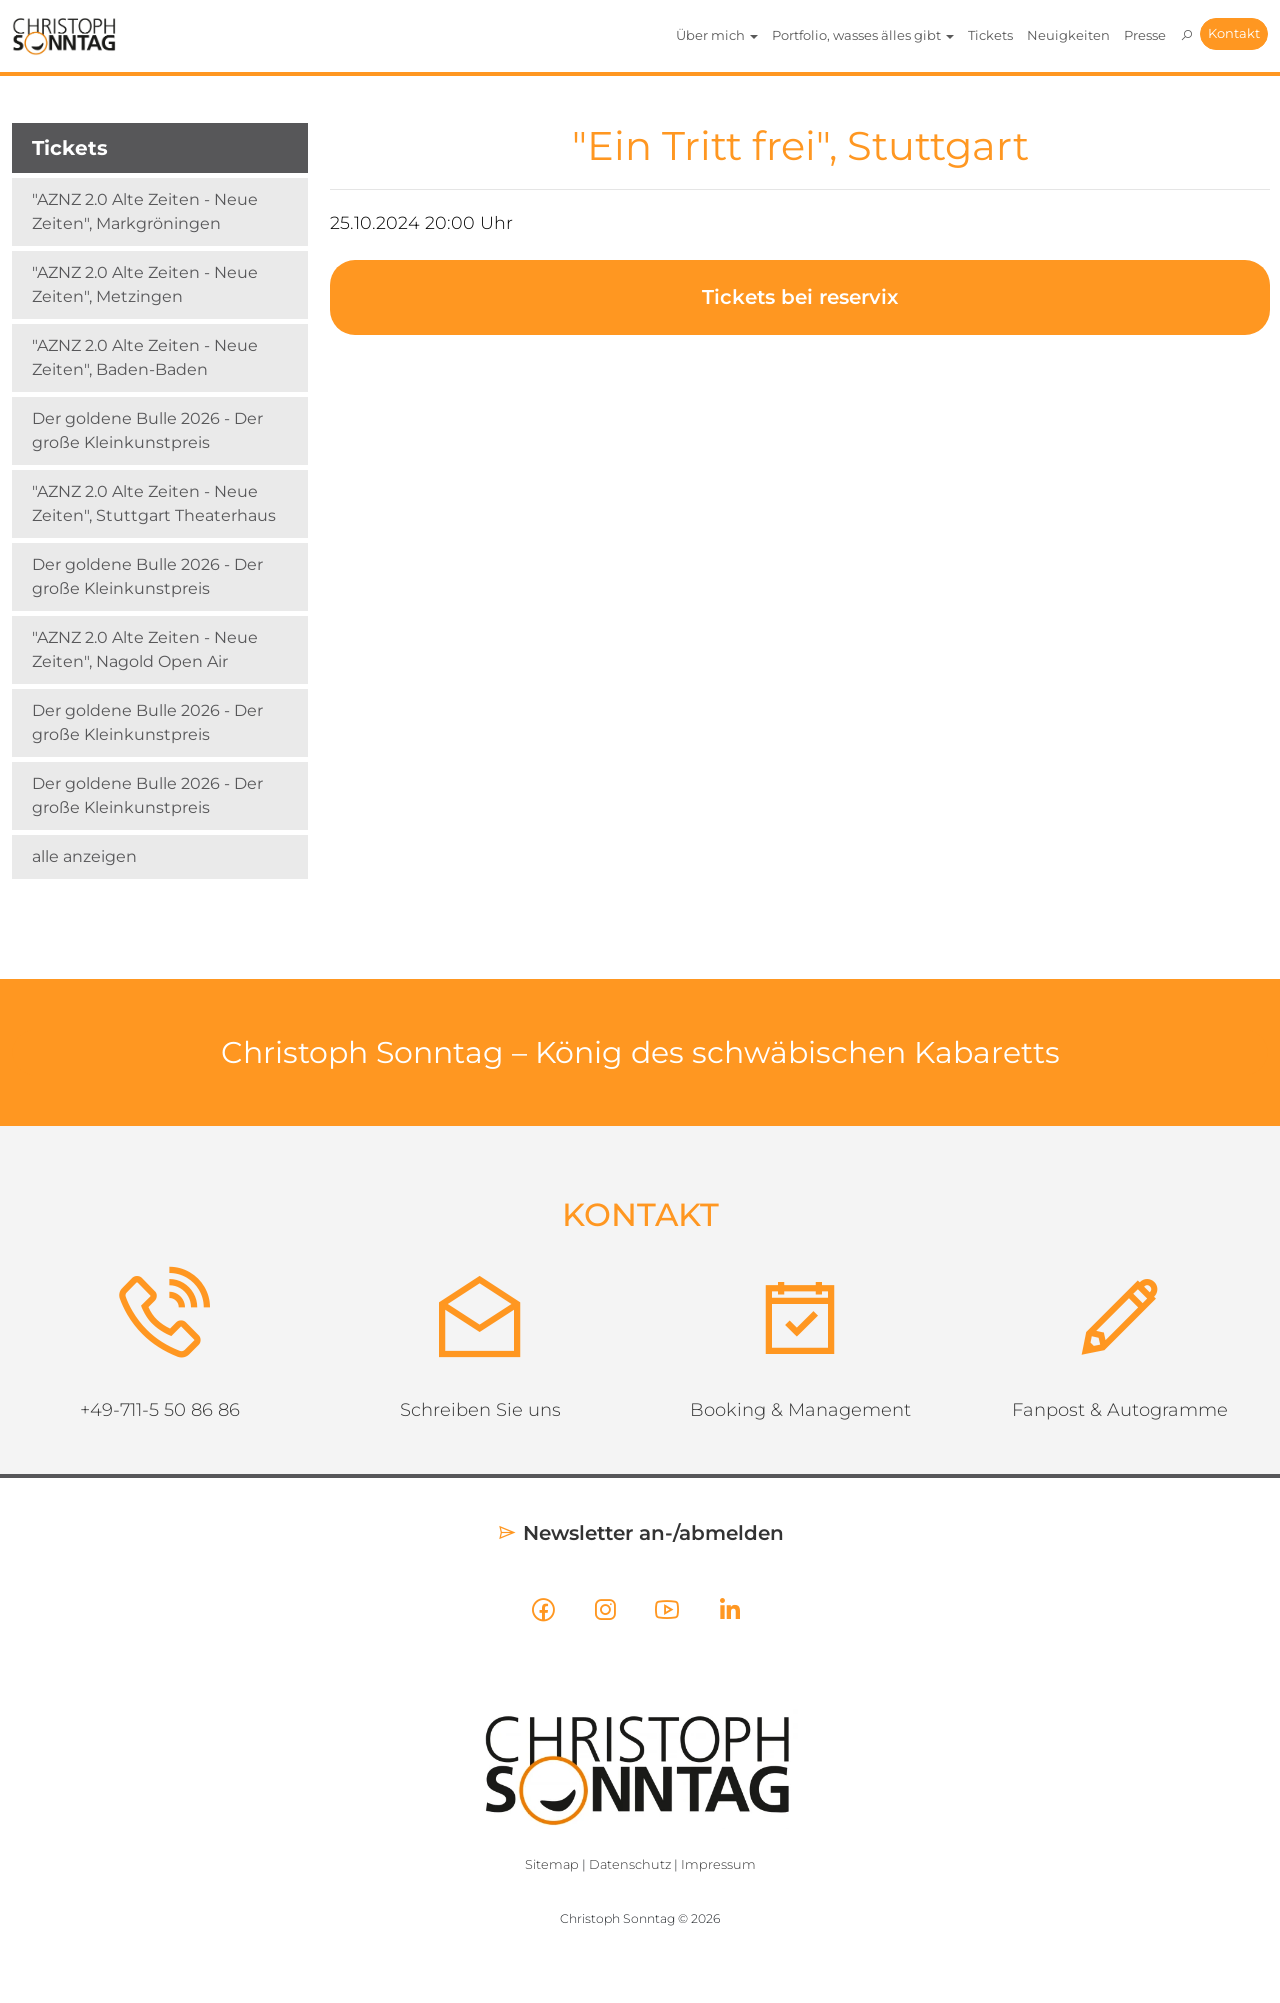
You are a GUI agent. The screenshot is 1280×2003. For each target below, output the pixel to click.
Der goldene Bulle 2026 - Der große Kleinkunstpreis (147, 430)
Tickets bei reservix (800, 297)
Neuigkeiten (1068, 35)
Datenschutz (630, 1864)
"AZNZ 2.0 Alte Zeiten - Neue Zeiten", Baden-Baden (145, 357)
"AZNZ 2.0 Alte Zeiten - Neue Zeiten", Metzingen (145, 284)
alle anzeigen (84, 856)
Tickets (990, 35)
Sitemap (552, 1864)
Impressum (718, 1864)
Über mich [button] (717, 35)
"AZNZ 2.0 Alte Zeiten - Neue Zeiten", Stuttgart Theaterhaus (154, 503)
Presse (1145, 35)
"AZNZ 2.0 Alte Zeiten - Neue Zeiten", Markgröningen (145, 211)
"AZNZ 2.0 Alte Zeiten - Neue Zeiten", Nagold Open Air (145, 649)
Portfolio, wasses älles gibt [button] (863, 35)
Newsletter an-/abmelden (640, 1533)
